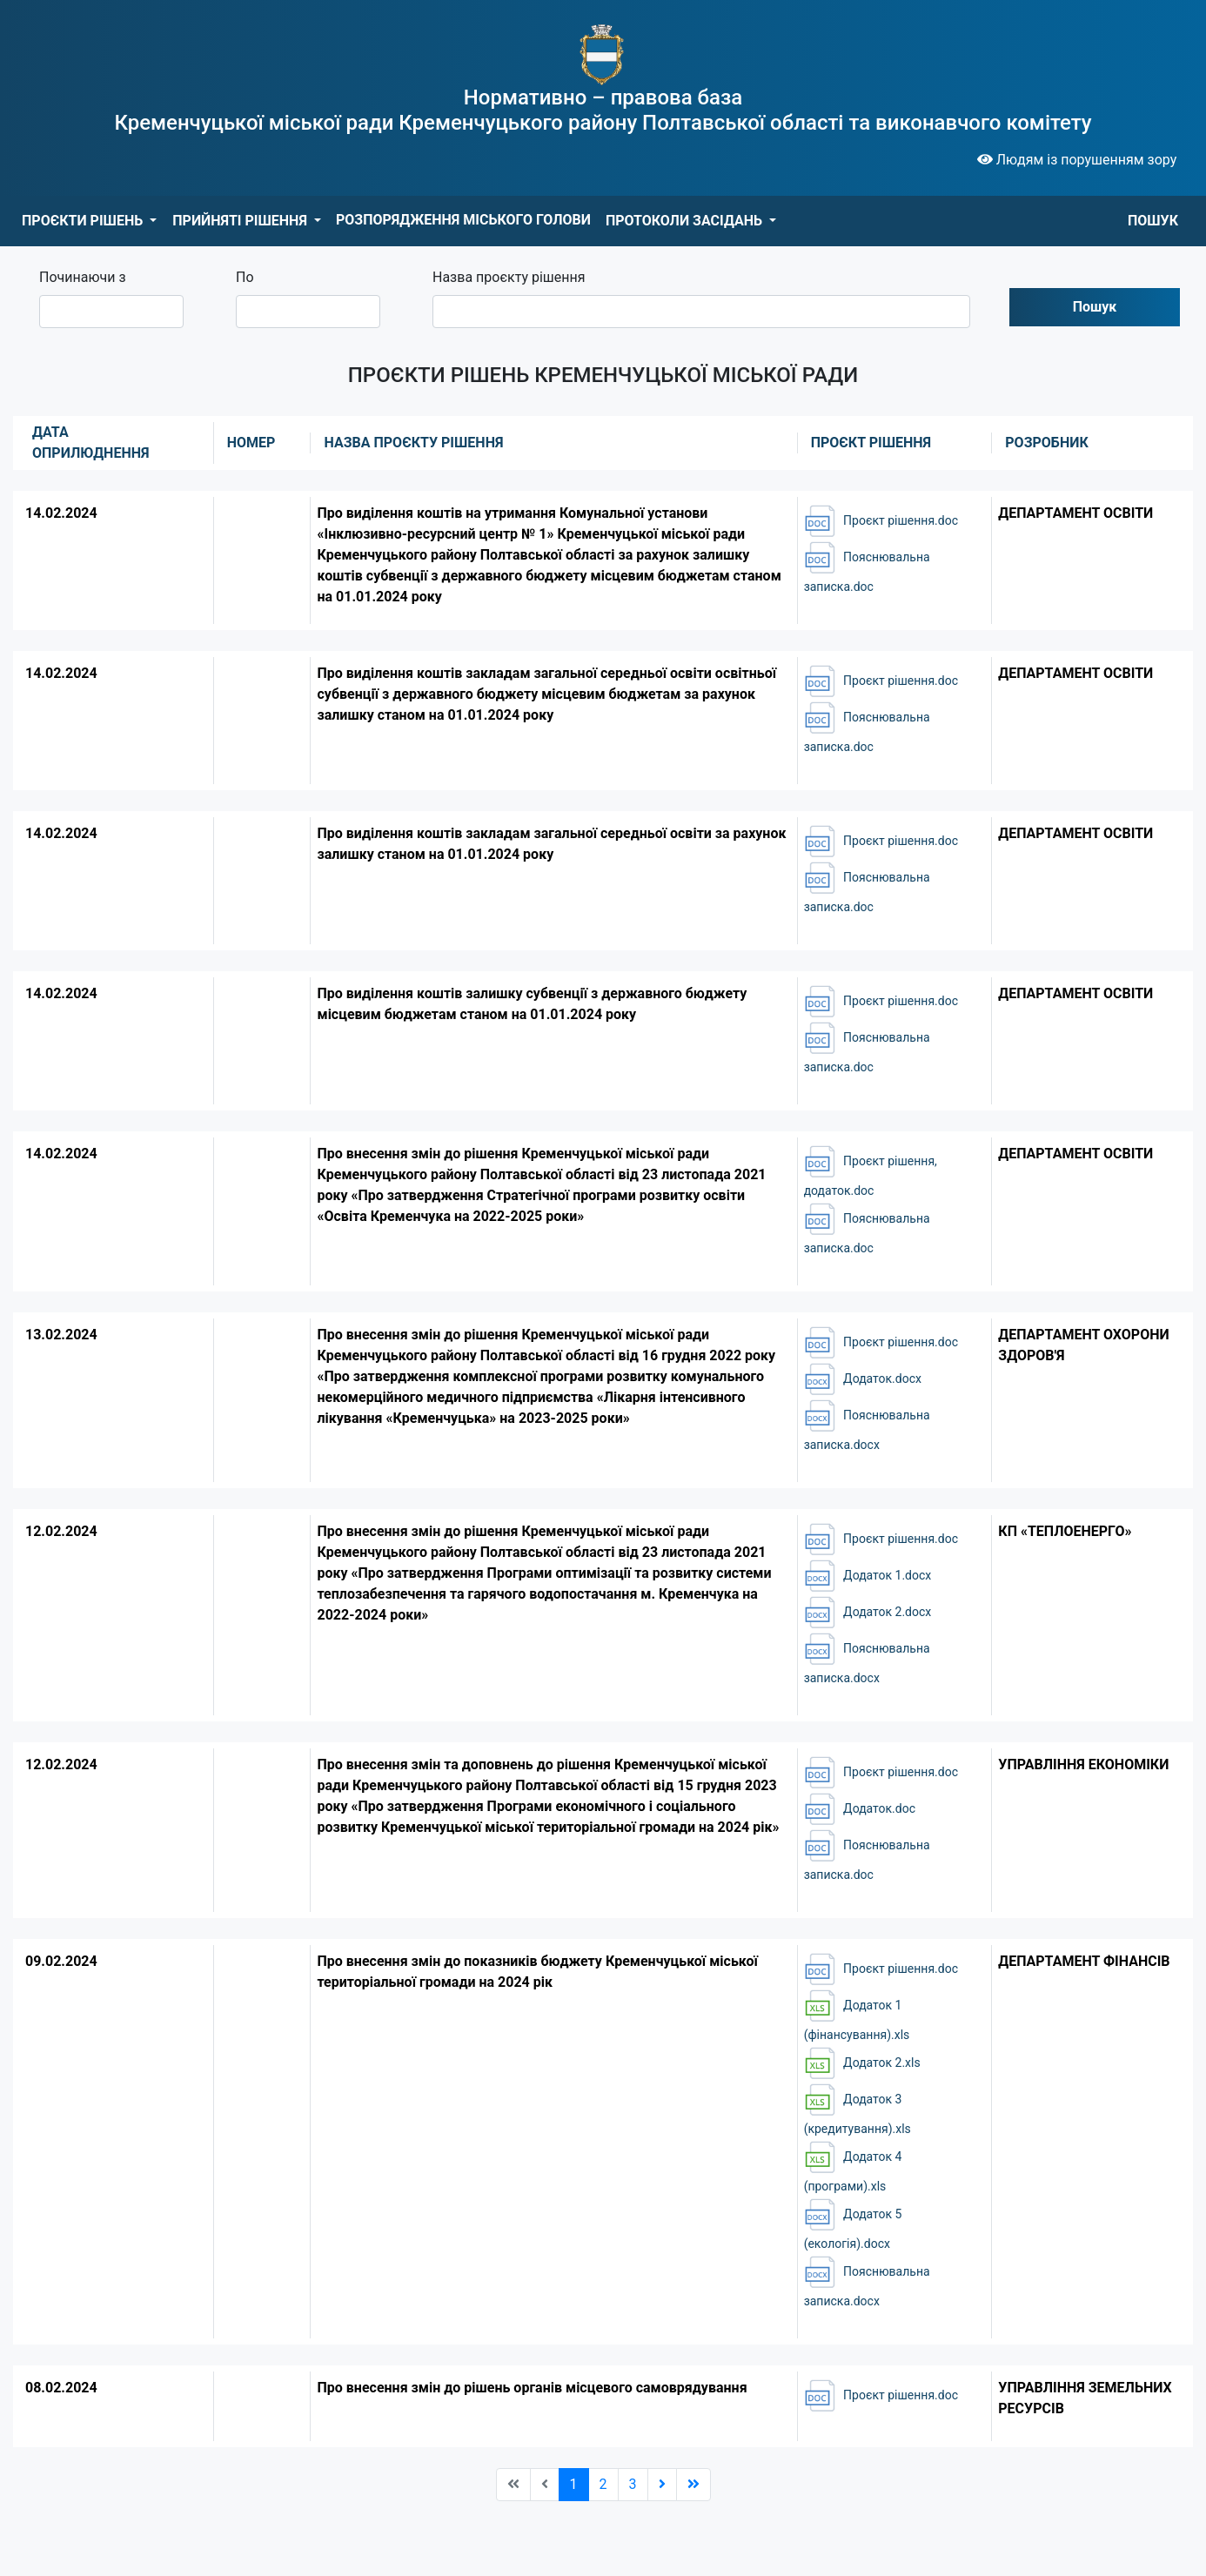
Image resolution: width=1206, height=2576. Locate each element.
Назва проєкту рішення (509, 277)
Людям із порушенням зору (1077, 159)
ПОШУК (1153, 220)
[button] (89, 221)
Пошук (1095, 307)
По (245, 277)
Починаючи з (82, 277)
